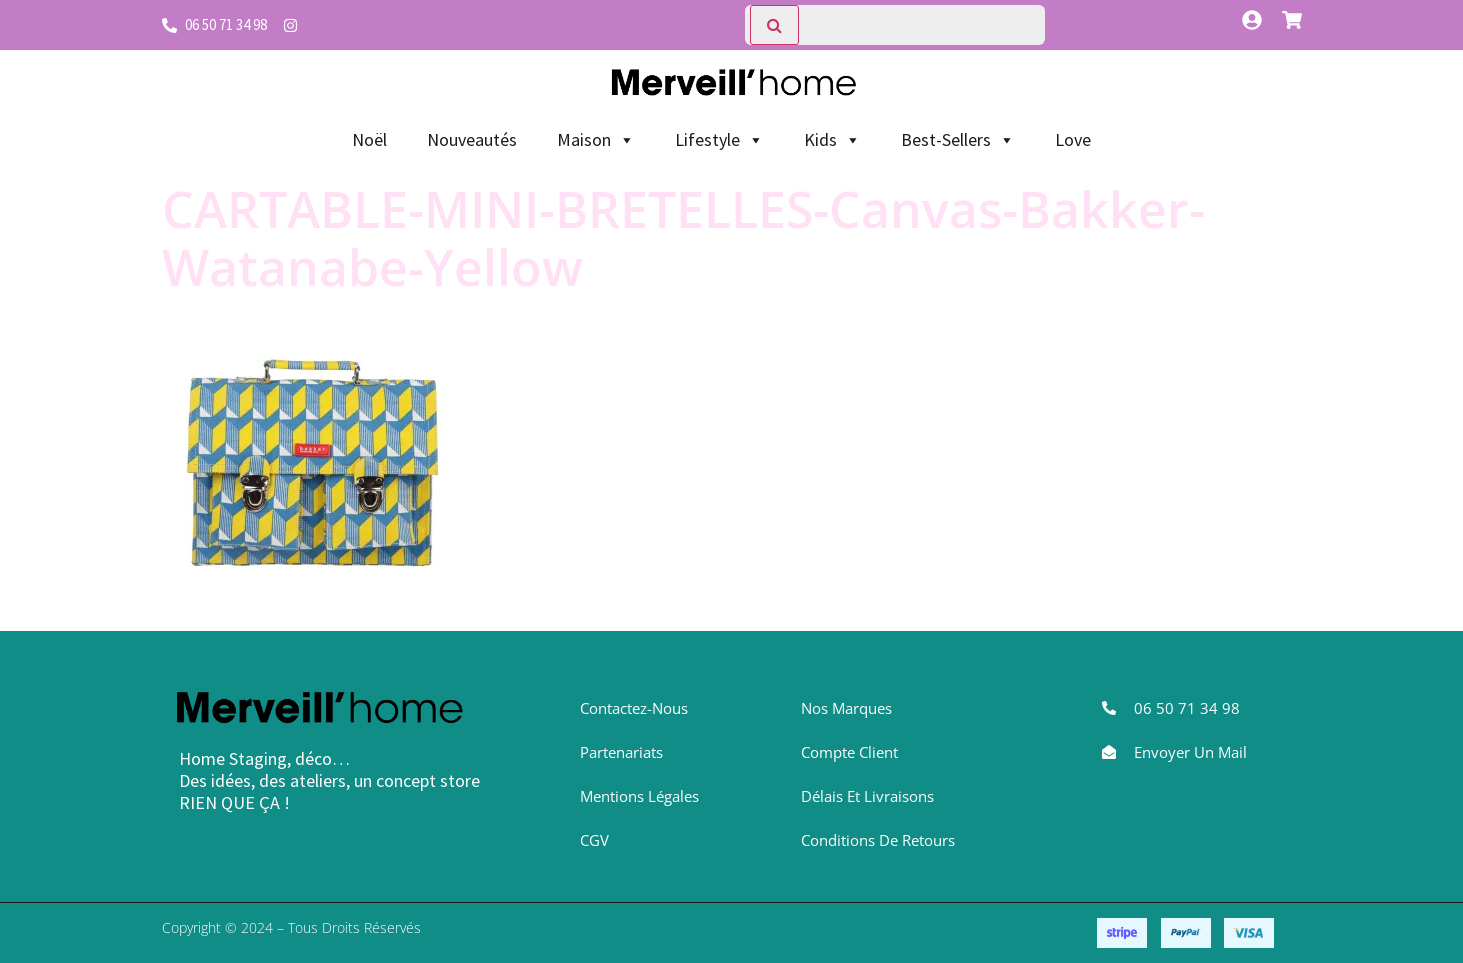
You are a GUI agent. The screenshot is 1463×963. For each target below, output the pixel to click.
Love (1073, 139)
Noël (369, 139)
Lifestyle (719, 140)
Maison (596, 140)
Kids (832, 140)
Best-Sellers (958, 140)
